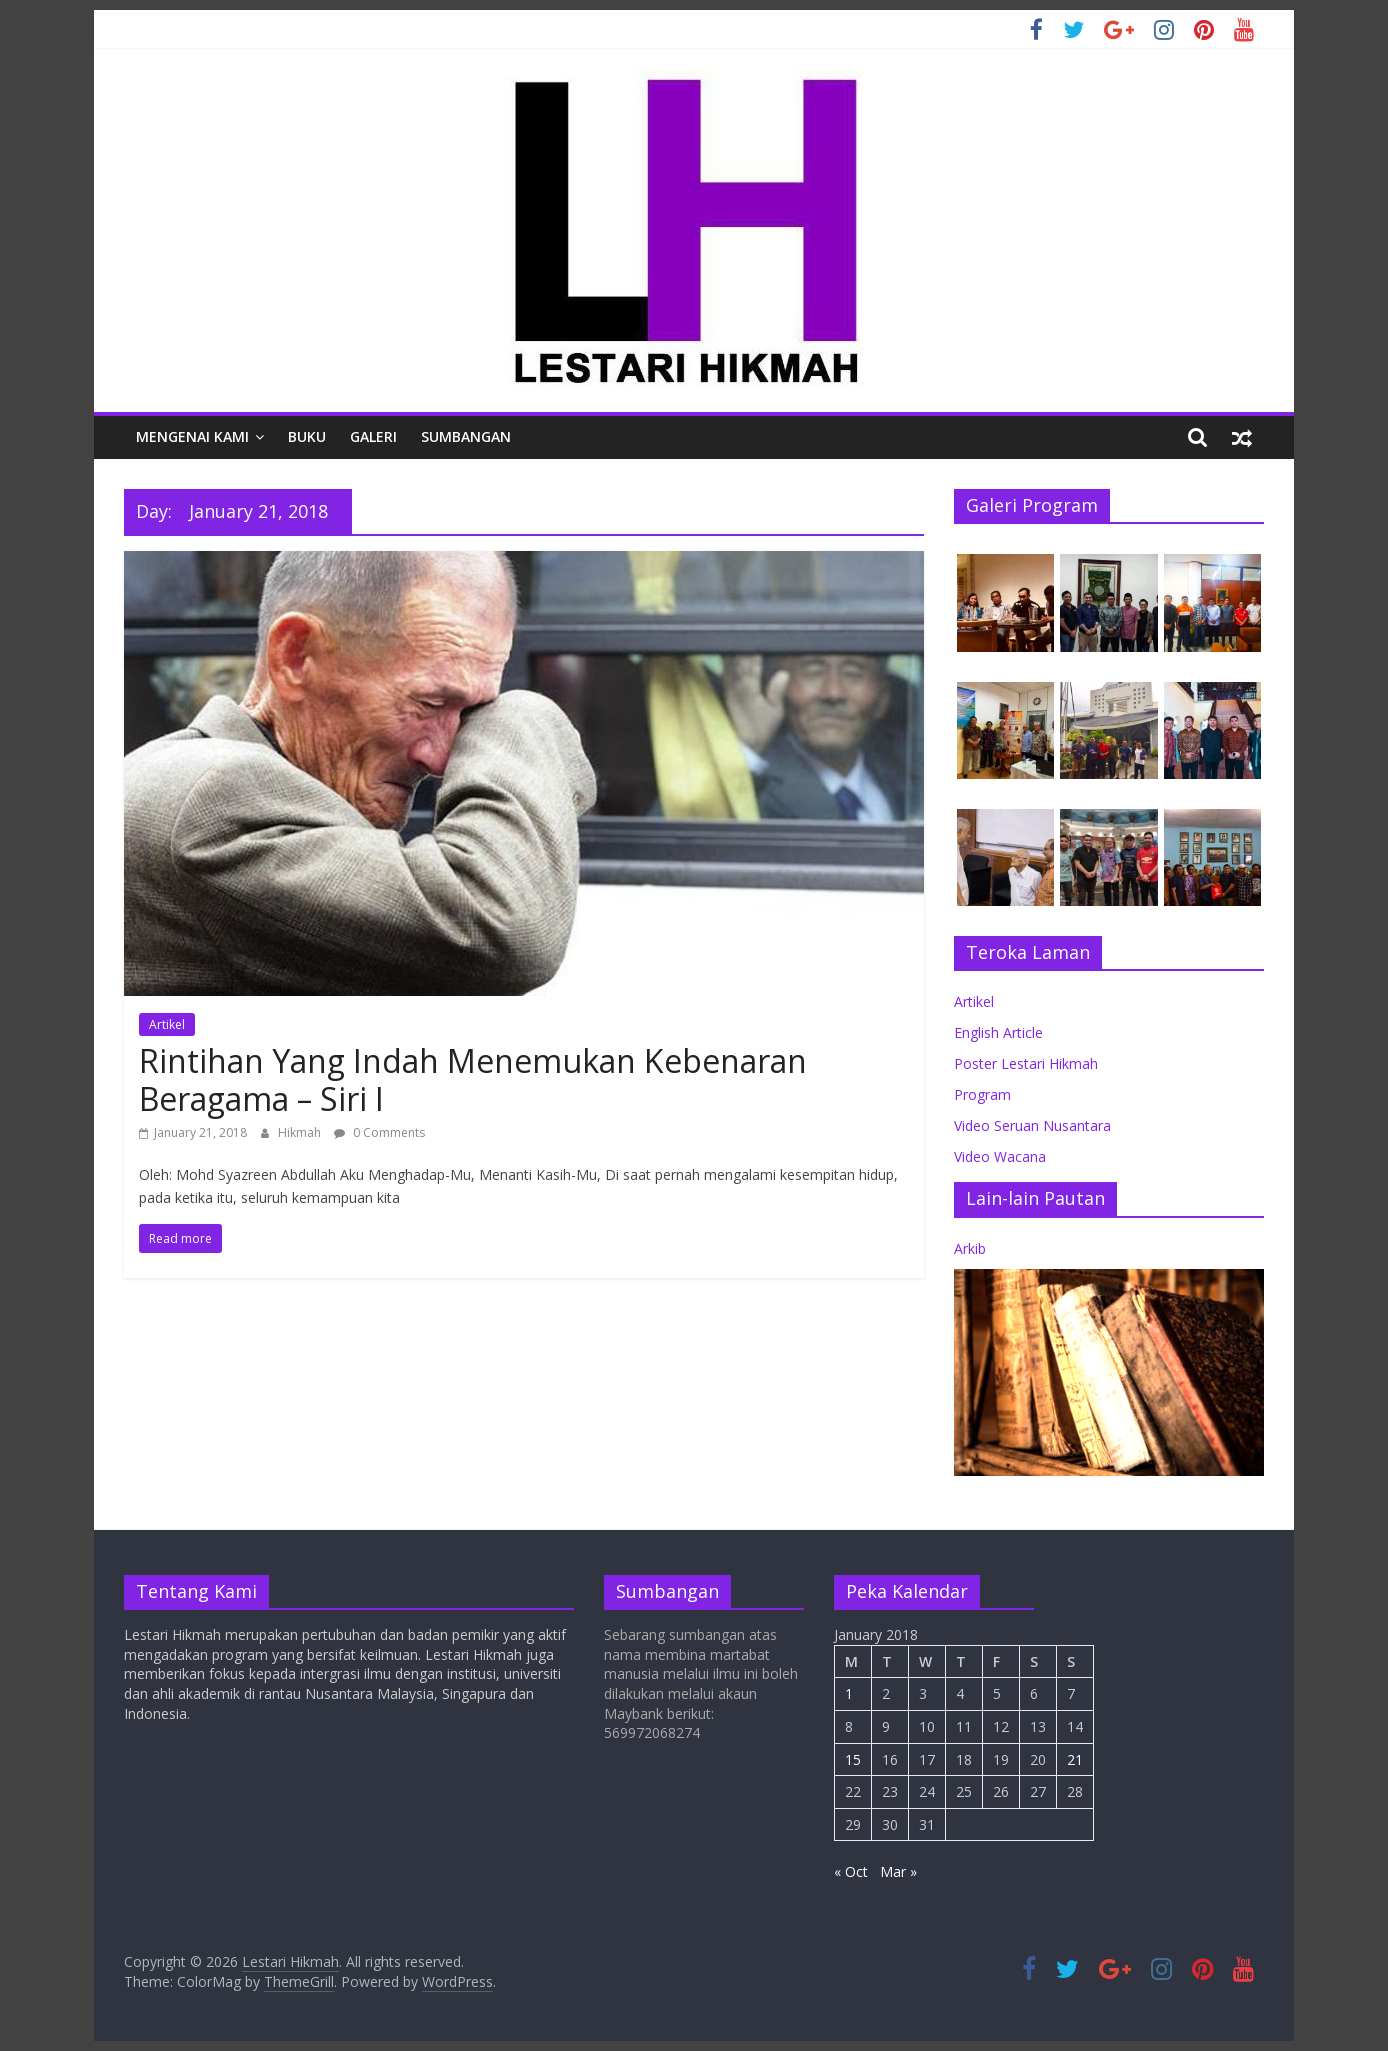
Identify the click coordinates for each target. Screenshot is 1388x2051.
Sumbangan (466, 436)
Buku (307, 436)
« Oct (851, 1871)
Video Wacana (1000, 1156)
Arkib (970, 1248)
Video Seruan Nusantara (1032, 1125)
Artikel (167, 1024)
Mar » (898, 1871)
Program (982, 1094)
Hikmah (301, 1132)
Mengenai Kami (192, 436)
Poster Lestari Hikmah (1026, 1063)
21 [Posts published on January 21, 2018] (1075, 1759)
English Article (998, 1032)
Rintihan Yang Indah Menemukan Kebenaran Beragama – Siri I (473, 1079)
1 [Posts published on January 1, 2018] (849, 1693)
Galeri (373, 436)
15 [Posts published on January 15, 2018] (853, 1759)
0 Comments (379, 1132)
